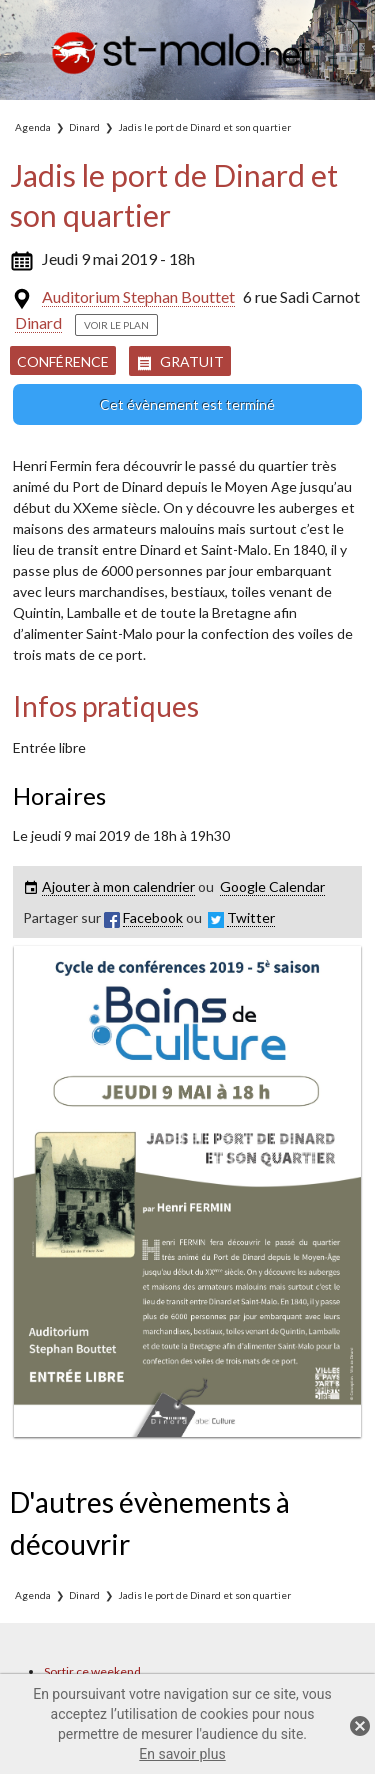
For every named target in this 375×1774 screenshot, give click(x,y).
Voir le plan (116, 325)
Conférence (63, 361)
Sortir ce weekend (92, 1671)
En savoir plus (182, 1754)
